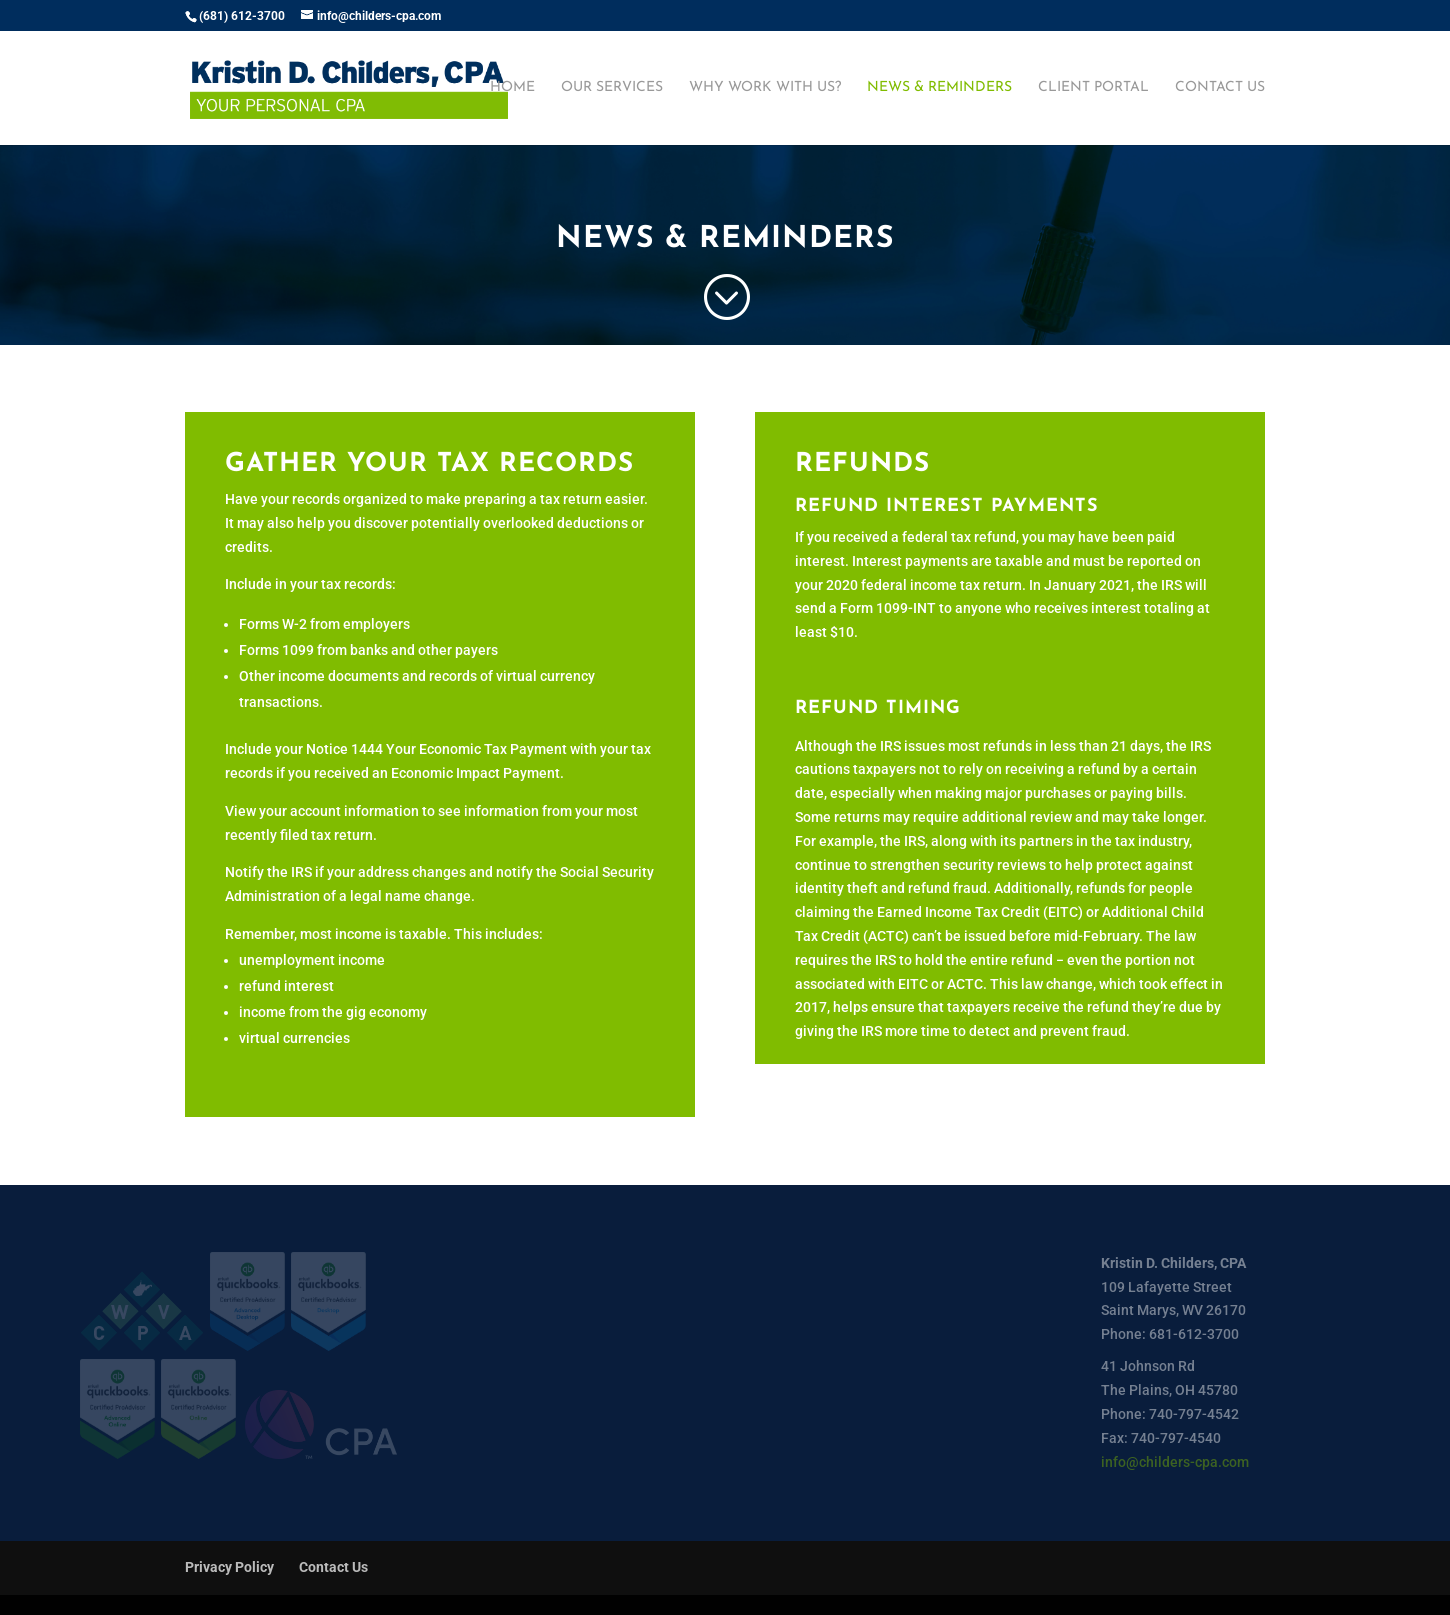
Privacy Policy (229, 1567)
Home (512, 88)
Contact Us (1220, 88)
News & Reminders (939, 88)
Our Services (612, 88)
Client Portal (1093, 88)
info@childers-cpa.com (1175, 1462)
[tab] (1010, 766)
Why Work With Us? (765, 88)
